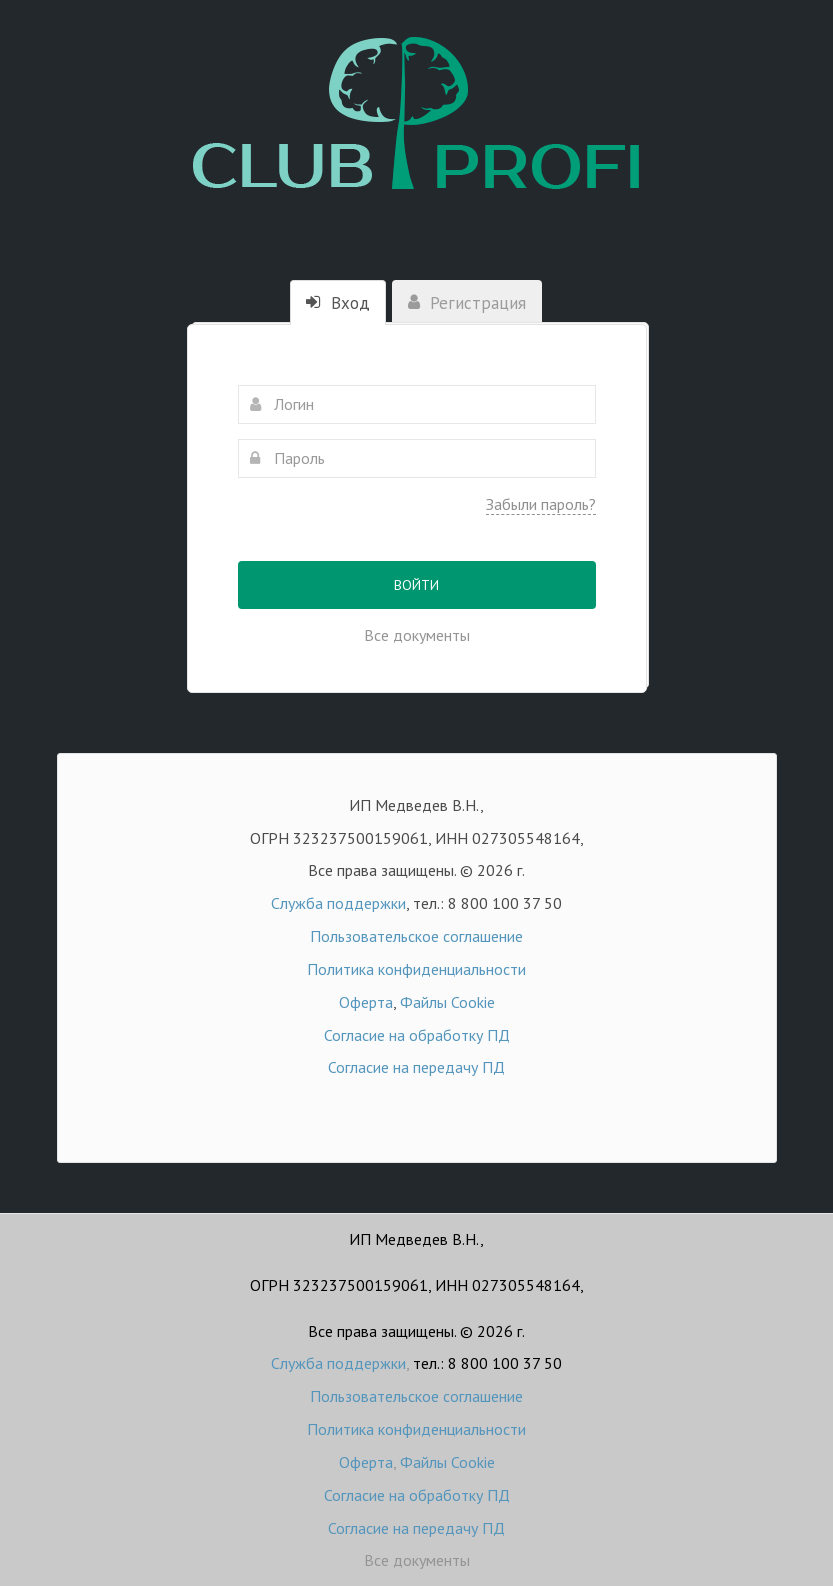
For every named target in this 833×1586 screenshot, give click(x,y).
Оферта (366, 1002)
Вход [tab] (338, 303)
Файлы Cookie (447, 1002)
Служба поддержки (338, 903)
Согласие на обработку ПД (417, 1035)
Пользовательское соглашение (416, 936)
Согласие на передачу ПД (416, 1067)
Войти (416, 585)
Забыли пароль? (541, 504)
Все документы (417, 635)
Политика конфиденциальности (416, 969)
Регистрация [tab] (467, 303)
